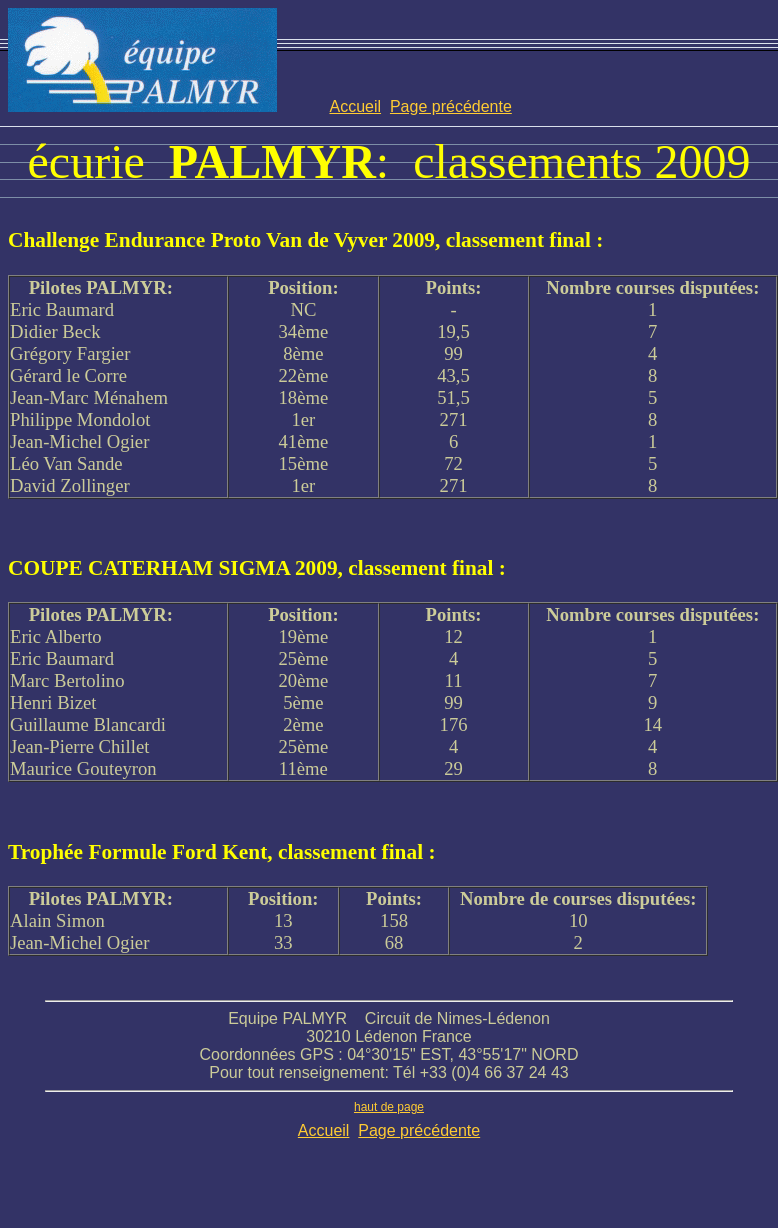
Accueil (355, 106)
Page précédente (451, 106)
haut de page (389, 1107)
